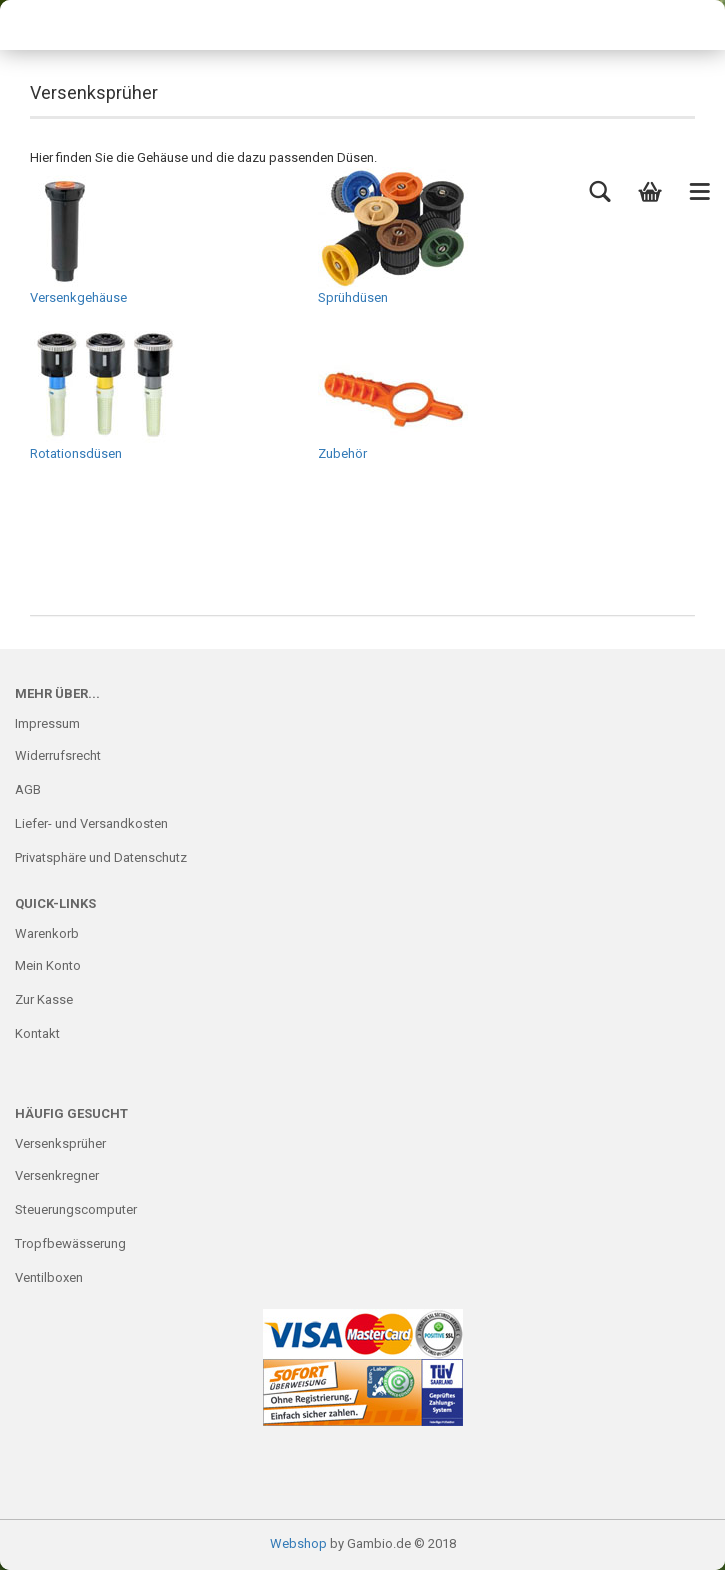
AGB (28, 789)
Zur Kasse (44, 999)
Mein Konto (48, 965)
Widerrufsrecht (58, 755)
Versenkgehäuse (78, 236)
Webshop (298, 1543)
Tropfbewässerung (70, 1243)
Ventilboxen (49, 1277)
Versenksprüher (60, 1143)
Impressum (47, 723)
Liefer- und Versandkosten (91, 823)
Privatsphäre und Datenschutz (101, 857)
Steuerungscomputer (76, 1209)
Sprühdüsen (393, 236)
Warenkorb (47, 933)
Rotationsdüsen (105, 392)
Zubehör (393, 392)
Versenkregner (57, 1175)
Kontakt (37, 1033)
